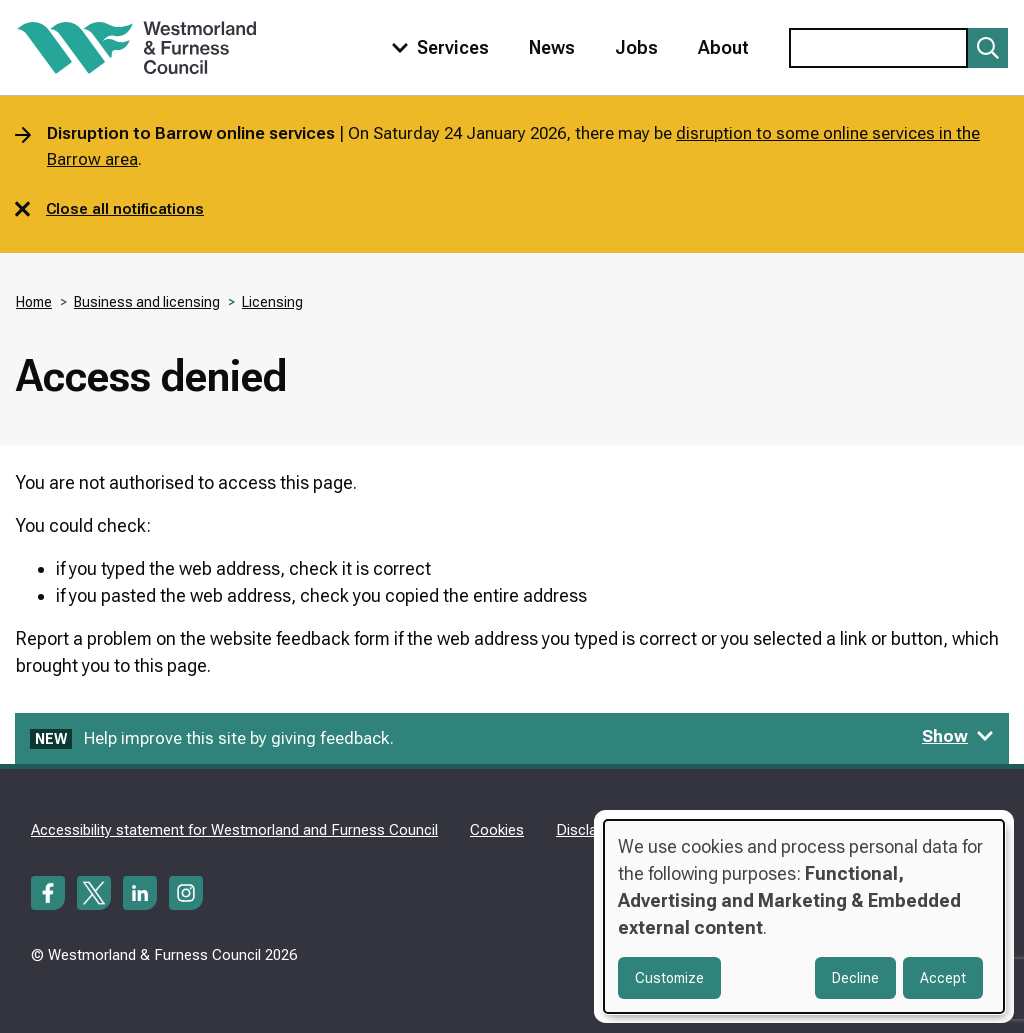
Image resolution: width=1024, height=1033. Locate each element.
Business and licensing (147, 302)
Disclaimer (591, 830)
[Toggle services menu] (436, 47)
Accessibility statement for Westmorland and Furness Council (234, 830)
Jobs (636, 47)
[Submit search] (988, 48)
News (552, 47)
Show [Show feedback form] (958, 736)
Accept (943, 978)
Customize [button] (669, 978)
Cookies (497, 830)
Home (34, 302)
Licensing (272, 302)
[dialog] (804, 916)
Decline (855, 978)
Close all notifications (109, 209)
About (723, 47)
